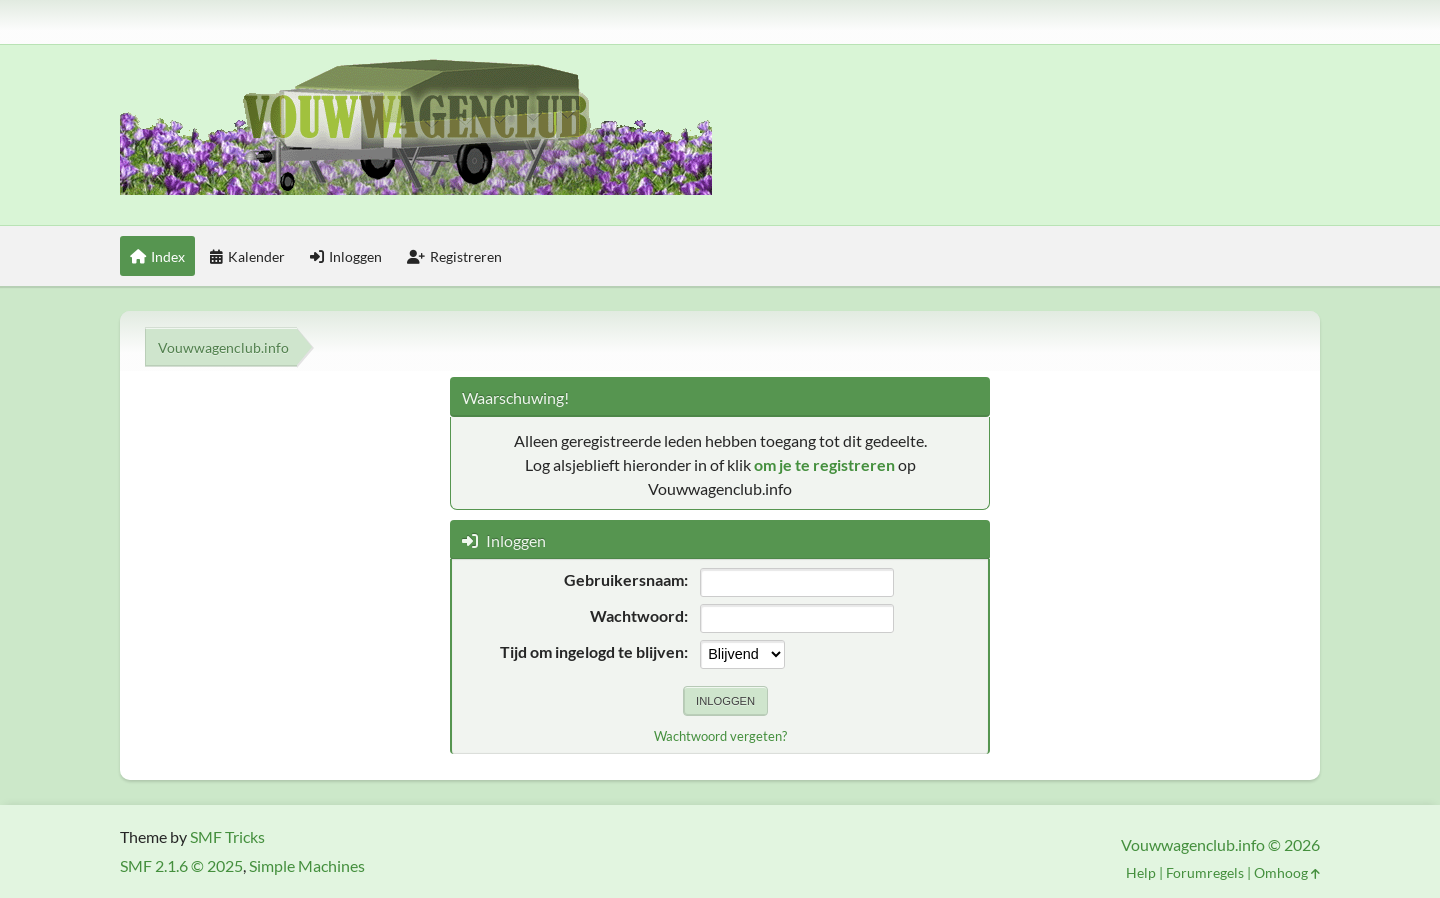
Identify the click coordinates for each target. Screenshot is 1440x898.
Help (1141, 872)
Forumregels (1205, 872)
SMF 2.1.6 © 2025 (181, 865)
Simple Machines (307, 865)
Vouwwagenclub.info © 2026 (1220, 844)
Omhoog (1287, 872)
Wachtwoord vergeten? (720, 736)
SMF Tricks (227, 836)
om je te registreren (824, 464)
